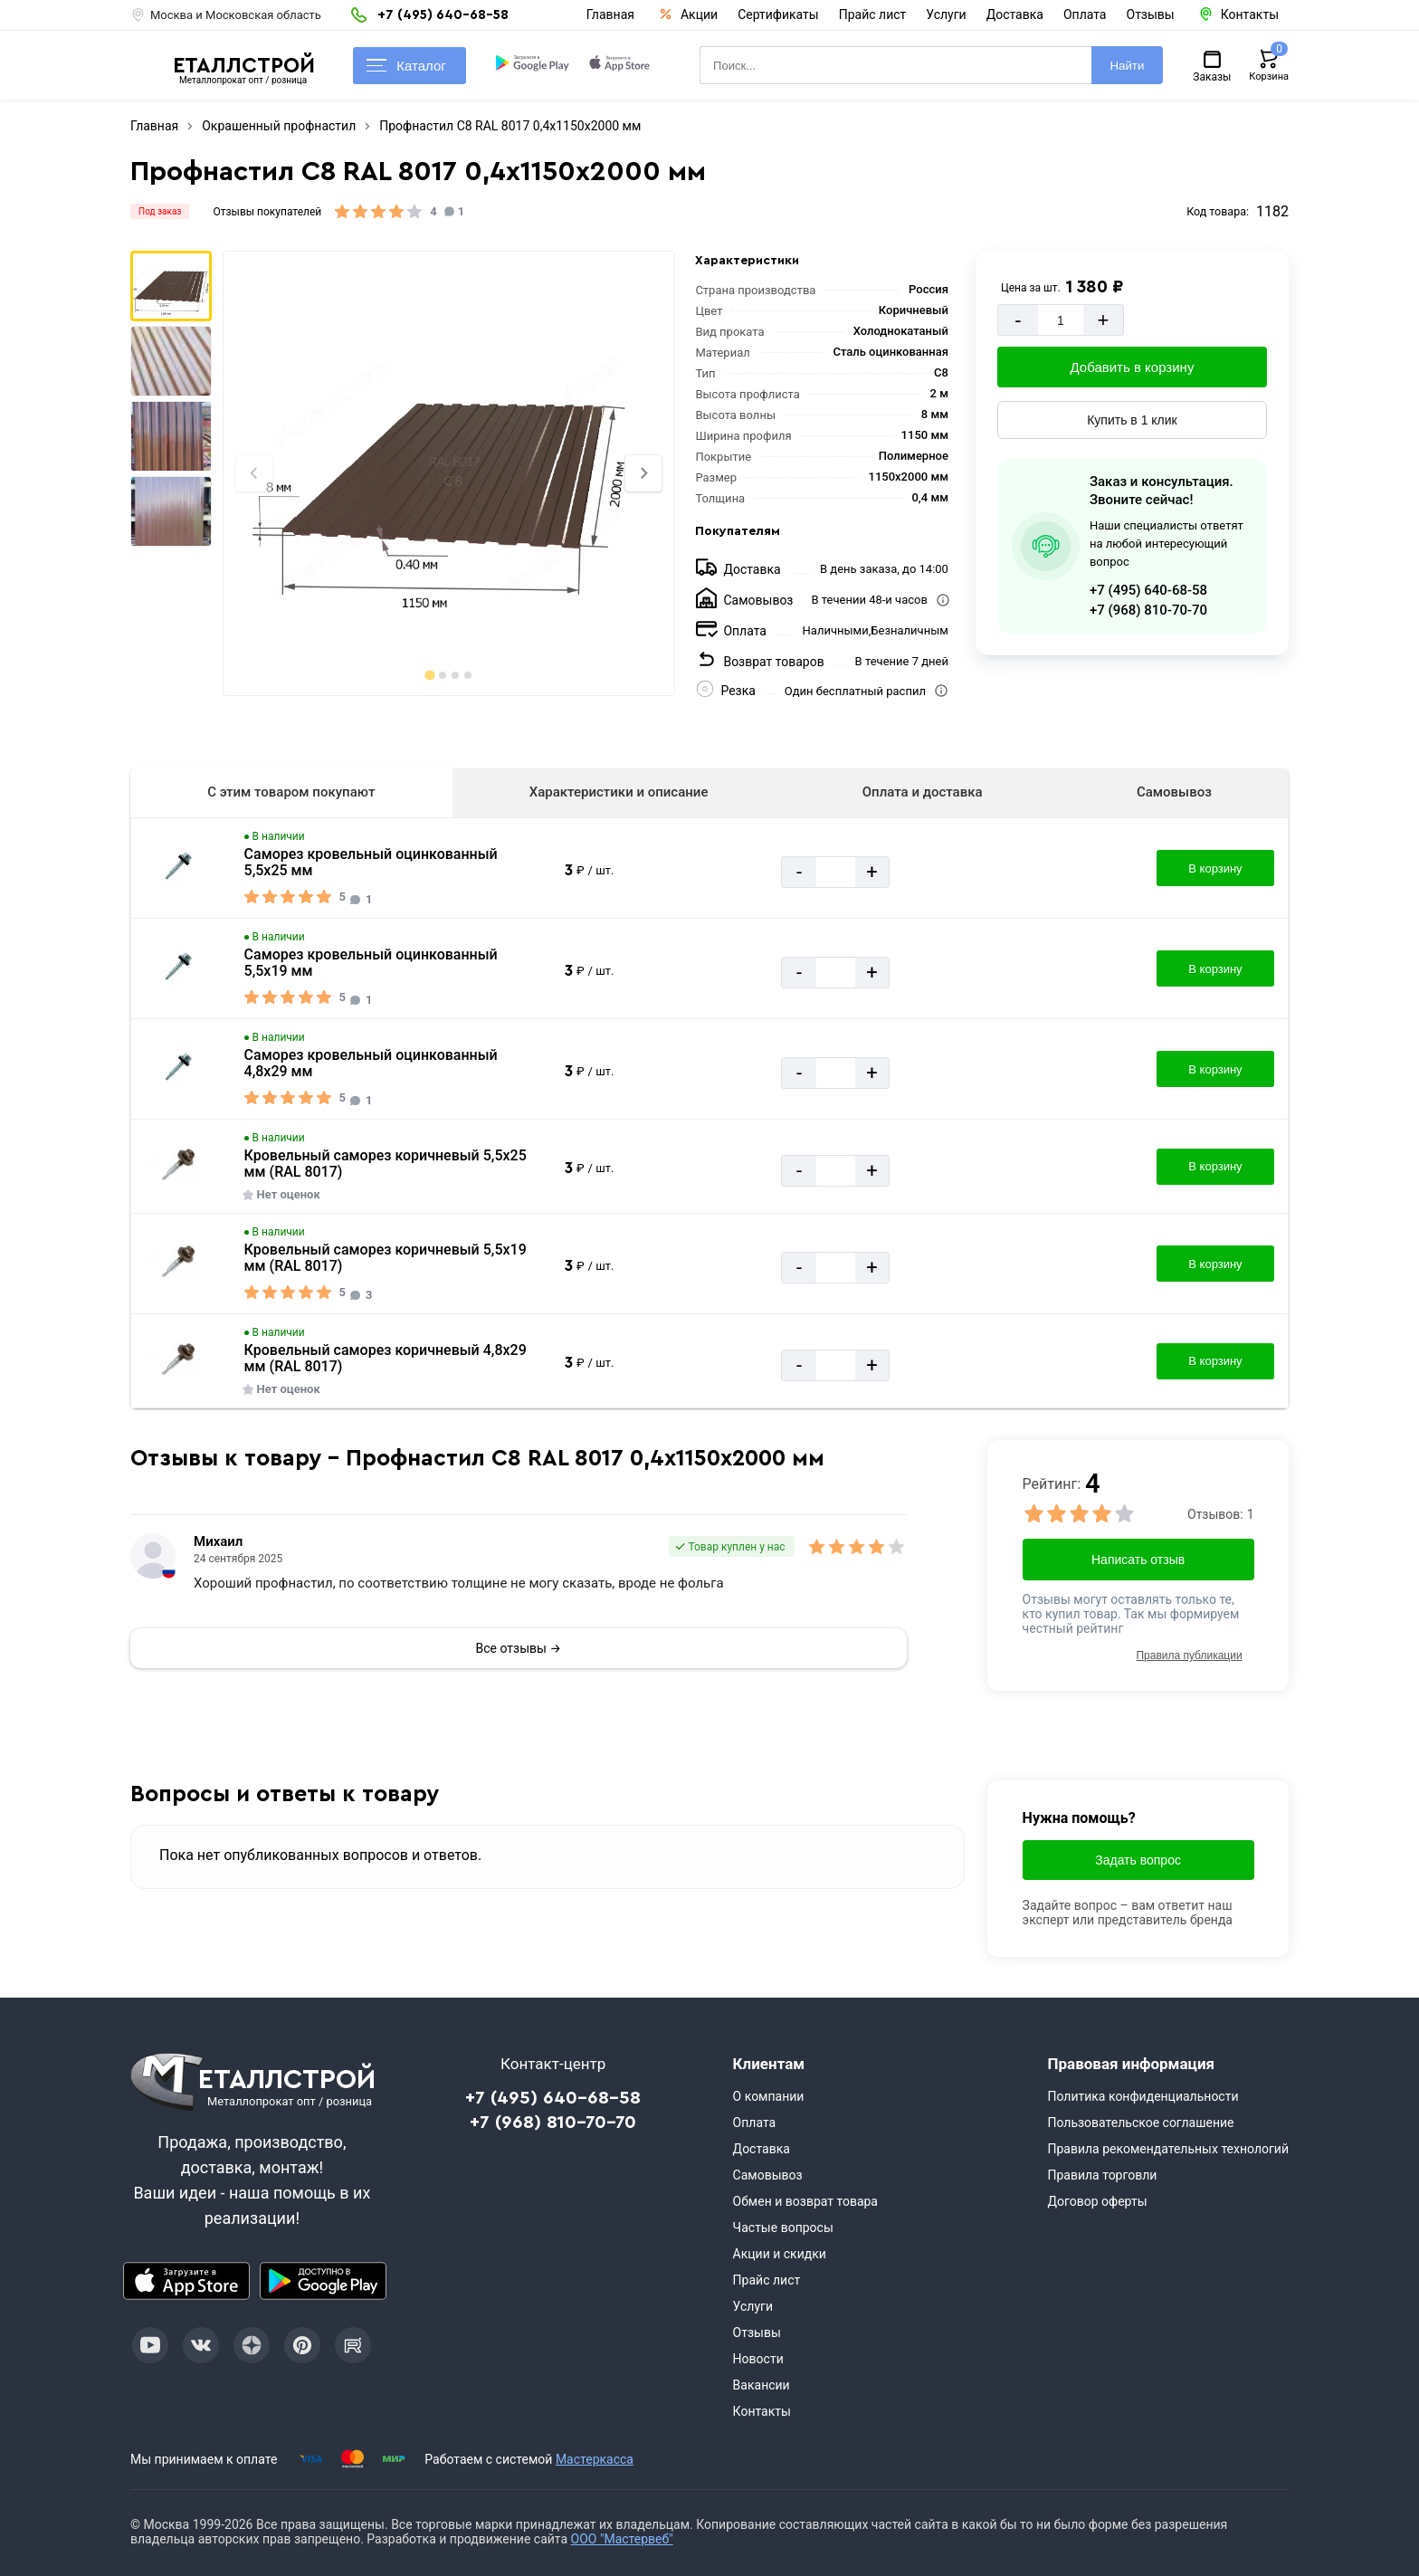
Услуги (946, 14)
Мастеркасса (594, 2459)
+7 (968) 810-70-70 (1148, 610)
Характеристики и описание (619, 792)
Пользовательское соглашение (1140, 2122)
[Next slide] (643, 473)
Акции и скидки (779, 2254)
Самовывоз (1174, 792)
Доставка (1014, 14)
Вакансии (761, 2385)
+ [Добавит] (1103, 320)
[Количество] (1060, 320)
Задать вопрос (1138, 1860)
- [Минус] (1017, 320)
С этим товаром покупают (291, 792)
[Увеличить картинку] (178, 868)
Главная (610, 14)
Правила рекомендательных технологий (1168, 2149)
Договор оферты (1097, 2201)
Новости (758, 2359)
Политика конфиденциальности (1142, 2096)
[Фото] (448, 473)
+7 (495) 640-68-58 (1148, 590)
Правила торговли (1102, 2175)
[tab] (429, 675)
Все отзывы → (518, 1648)
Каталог (406, 65)
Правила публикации (1189, 1655)
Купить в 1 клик (1132, 420)
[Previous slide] (254, 473)
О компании (769, 2096)
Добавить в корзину (1133, 367)
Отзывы (1151, 14)
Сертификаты (778, 14)
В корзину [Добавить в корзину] (1215, 868)
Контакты (762, 2411)
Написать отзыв (1138, 1559)
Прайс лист (873, 14)
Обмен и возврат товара (805, 2201)
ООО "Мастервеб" (622, 2539)
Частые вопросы (783, 2227)
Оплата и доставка (922, 792)
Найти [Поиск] (1126, 65)
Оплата (1085, 14)
